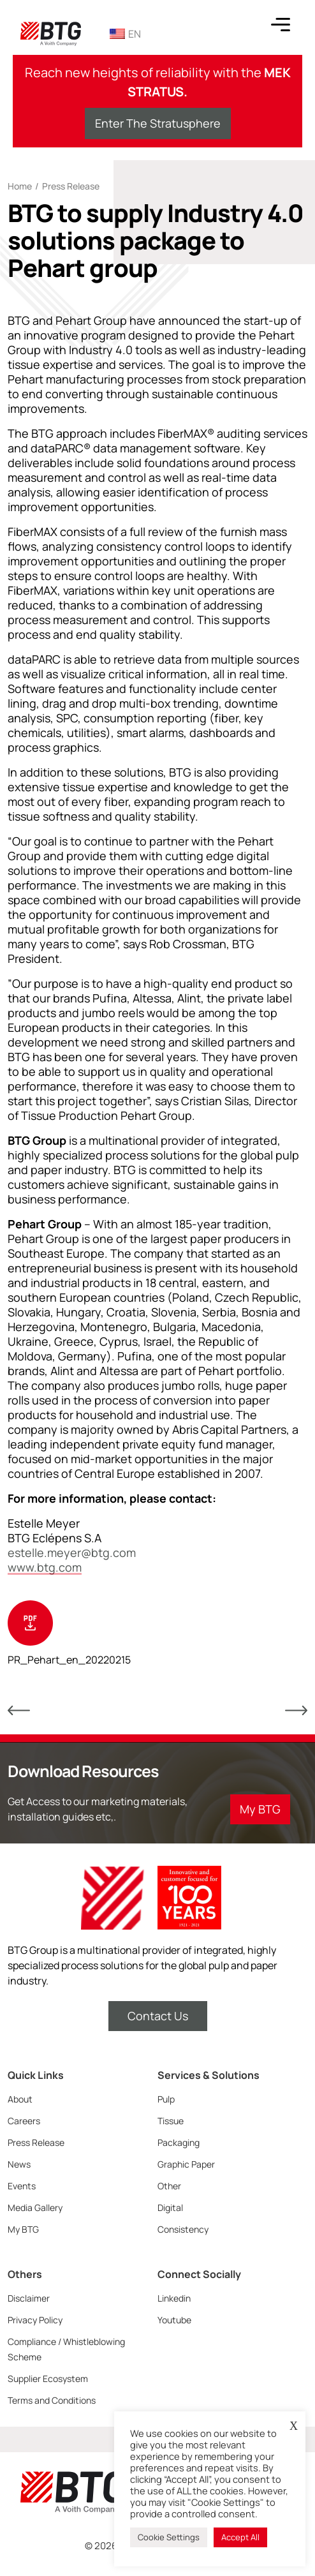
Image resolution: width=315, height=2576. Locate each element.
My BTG (23, 2229)
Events (22, 2186)
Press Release (70, 186)
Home (20, 186)
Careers (24, 2121)
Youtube (174, 2320)
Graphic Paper (186, 2164)
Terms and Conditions (52, 2400)
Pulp (166, 2099)
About (20, 2099)
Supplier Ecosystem (48, 2378)
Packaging (179, 2142)
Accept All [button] (240, 2537)
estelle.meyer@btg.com (72, 1552)
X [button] (293, 2426)
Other (169, 2186)
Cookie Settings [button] (169, 2537)
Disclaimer (29, 2298)
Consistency (183, 2229)
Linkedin (174, 2298)
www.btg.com (45, 1567)
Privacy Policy (35, 2320)
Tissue (171, 2121)
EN (125, 34)
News (19, 2164)
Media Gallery (35, 2207)
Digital (170, 2207)
